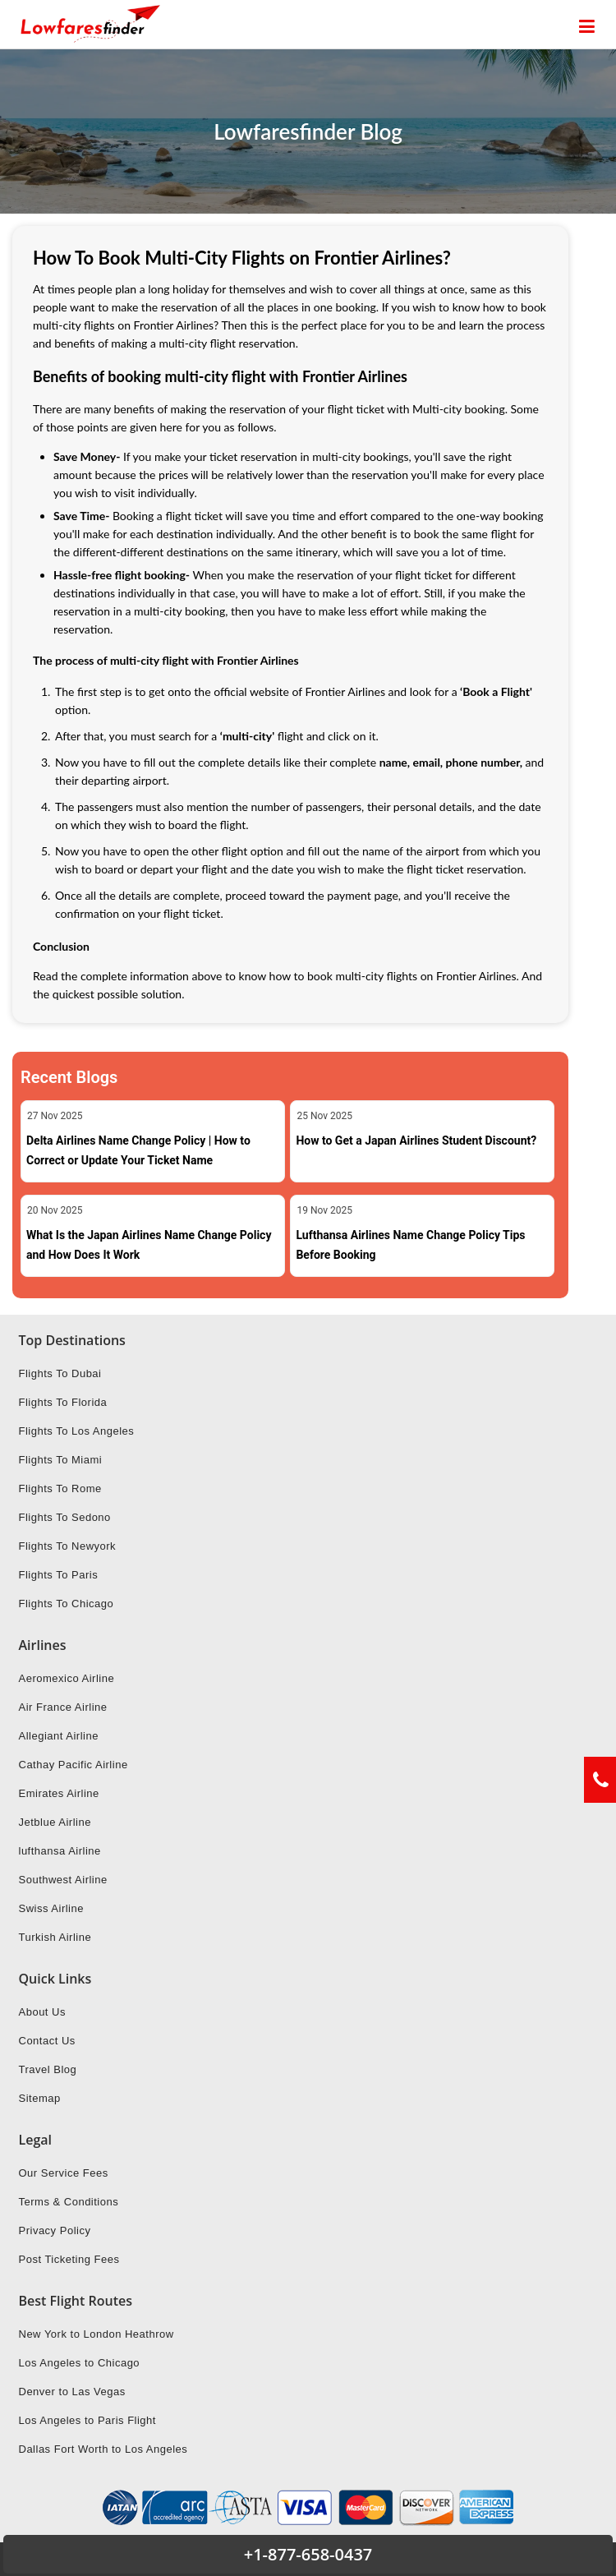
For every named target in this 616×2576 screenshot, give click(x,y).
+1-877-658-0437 (308, 2554)
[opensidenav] (587, 27)
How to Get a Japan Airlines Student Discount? (416, 1140)
